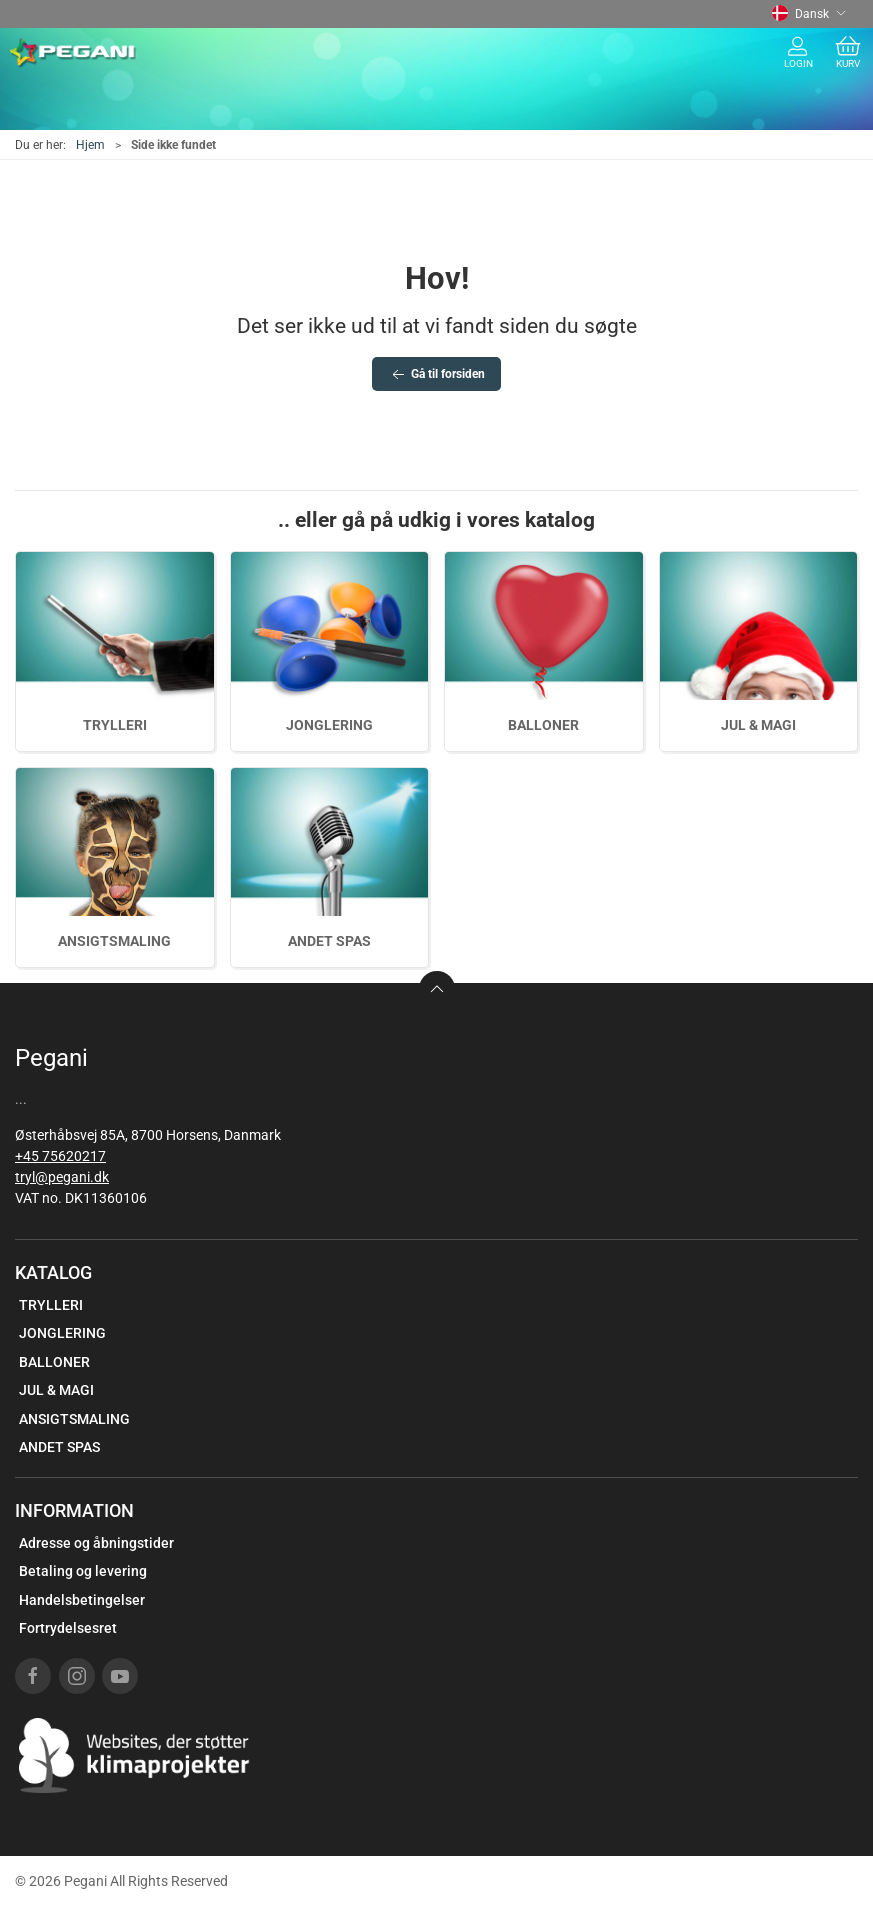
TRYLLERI (115, 725)
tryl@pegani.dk (62, 1177)
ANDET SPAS (329, 941)
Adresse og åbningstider (96, 1543)
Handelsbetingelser (82, 1600)
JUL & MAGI (758, 725)
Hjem (90, 145)
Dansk (809, 14)
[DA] (73, 53)
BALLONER (543, 725)
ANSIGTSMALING (114, 941)
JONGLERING (329, 725)
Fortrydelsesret (68, 1628)
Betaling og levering (83, 1571)
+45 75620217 (60, 1156)
